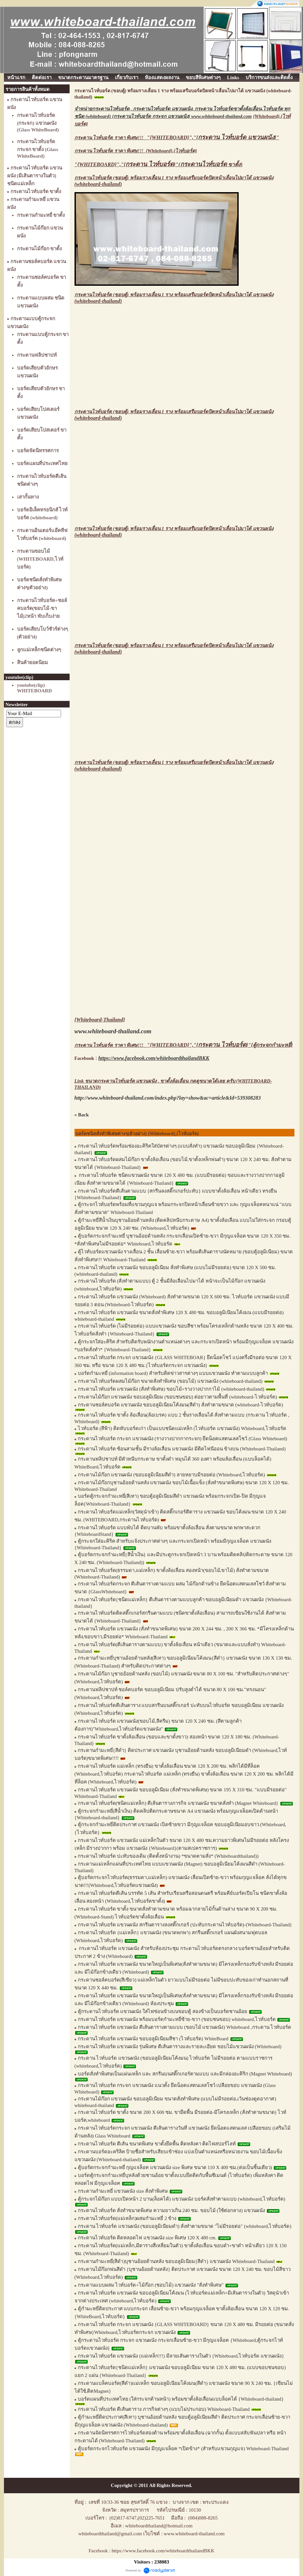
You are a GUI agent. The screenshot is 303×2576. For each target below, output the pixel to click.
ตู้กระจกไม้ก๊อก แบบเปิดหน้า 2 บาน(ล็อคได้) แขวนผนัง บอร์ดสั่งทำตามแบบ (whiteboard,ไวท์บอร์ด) (181, 2199)
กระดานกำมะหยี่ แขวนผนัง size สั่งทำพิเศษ (123, 2191)
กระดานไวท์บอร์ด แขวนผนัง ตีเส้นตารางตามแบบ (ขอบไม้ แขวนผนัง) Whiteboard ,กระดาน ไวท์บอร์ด (185, 2027)
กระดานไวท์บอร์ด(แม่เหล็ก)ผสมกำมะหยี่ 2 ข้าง (127, 2218)
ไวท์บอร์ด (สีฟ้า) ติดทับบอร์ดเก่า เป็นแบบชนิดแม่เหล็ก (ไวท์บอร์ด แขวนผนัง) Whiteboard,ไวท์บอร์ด (182, 1428)
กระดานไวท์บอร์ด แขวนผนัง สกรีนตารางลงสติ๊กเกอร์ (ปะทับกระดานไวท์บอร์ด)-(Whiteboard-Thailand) (185, 1924)
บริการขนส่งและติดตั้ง (269, 77)
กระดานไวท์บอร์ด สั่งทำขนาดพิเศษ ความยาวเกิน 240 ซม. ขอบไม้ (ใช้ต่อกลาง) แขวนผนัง (171, 2210)
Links (233, 77)
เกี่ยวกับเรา (126, 77)
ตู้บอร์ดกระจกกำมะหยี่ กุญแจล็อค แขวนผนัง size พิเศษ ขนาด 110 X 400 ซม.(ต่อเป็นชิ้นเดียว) (175, 2167)
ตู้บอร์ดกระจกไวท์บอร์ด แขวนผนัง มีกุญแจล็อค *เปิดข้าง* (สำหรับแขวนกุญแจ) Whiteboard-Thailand (183, 2448)
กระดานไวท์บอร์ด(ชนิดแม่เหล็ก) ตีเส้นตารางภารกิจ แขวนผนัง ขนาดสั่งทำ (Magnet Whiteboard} (178, 1803)
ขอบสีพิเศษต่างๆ (203, 77)
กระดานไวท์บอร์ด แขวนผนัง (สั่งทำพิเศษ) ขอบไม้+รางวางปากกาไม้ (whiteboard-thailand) (171, 1389)
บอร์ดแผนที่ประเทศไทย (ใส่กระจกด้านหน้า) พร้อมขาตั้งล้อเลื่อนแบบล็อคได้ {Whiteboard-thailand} (181, 2399)
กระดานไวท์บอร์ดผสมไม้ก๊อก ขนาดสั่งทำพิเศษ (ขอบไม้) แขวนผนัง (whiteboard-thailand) (170, 1381)
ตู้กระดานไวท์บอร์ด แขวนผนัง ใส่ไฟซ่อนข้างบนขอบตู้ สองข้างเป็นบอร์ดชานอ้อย (162, 2011)
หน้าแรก (16, 77)
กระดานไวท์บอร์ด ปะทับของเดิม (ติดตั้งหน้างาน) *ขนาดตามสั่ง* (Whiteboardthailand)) (168, 1856)
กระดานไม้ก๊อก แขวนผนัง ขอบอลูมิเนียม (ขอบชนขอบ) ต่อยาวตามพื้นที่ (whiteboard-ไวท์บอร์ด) (177, 1397)
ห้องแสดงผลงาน (162, 77)
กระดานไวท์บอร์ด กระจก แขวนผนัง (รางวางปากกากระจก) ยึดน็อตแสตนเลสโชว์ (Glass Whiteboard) (182, 1438)
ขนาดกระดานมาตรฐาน (83, 77)
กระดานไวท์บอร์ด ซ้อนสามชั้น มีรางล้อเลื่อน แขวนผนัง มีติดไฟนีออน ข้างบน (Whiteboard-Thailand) (182, 1448)
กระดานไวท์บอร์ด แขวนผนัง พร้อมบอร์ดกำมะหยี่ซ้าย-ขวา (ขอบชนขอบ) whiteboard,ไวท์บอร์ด (177, 2019)
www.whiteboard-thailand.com (221, 116)
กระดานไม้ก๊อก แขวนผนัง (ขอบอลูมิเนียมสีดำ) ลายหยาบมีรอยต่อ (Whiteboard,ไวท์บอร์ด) (171, 1474)
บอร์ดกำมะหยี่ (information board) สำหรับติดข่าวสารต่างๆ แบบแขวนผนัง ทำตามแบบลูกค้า (173, 1373)
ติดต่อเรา (42, 77)
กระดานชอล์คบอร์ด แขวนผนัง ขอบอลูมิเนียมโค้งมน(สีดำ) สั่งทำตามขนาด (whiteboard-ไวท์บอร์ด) (180, 1404)
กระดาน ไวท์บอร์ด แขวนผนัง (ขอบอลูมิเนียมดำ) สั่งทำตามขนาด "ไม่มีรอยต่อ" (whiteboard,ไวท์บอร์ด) (185, 2226)
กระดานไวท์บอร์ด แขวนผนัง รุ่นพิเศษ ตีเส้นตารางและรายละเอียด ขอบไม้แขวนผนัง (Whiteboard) (180, 2046)
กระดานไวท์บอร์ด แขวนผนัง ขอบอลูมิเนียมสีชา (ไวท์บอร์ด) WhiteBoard (153, 2038)
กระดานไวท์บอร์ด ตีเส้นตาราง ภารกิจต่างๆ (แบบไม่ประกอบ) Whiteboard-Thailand (164, 2409)
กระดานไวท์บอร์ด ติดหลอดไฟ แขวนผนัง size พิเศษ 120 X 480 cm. (147, 2237)
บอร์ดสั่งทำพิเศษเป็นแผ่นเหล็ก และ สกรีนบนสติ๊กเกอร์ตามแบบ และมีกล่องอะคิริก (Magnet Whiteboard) (185, 2073)
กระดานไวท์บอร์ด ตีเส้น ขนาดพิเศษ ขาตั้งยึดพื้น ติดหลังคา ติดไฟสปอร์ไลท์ (157, 2143)
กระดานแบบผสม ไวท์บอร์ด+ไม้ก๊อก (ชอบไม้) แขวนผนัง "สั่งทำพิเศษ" (151, 2285)
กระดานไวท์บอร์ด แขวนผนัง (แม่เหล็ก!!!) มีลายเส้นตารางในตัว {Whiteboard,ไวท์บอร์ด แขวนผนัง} (181, 2356)
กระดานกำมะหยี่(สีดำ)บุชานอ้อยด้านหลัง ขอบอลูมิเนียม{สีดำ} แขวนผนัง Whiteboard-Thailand (176, 2261)
